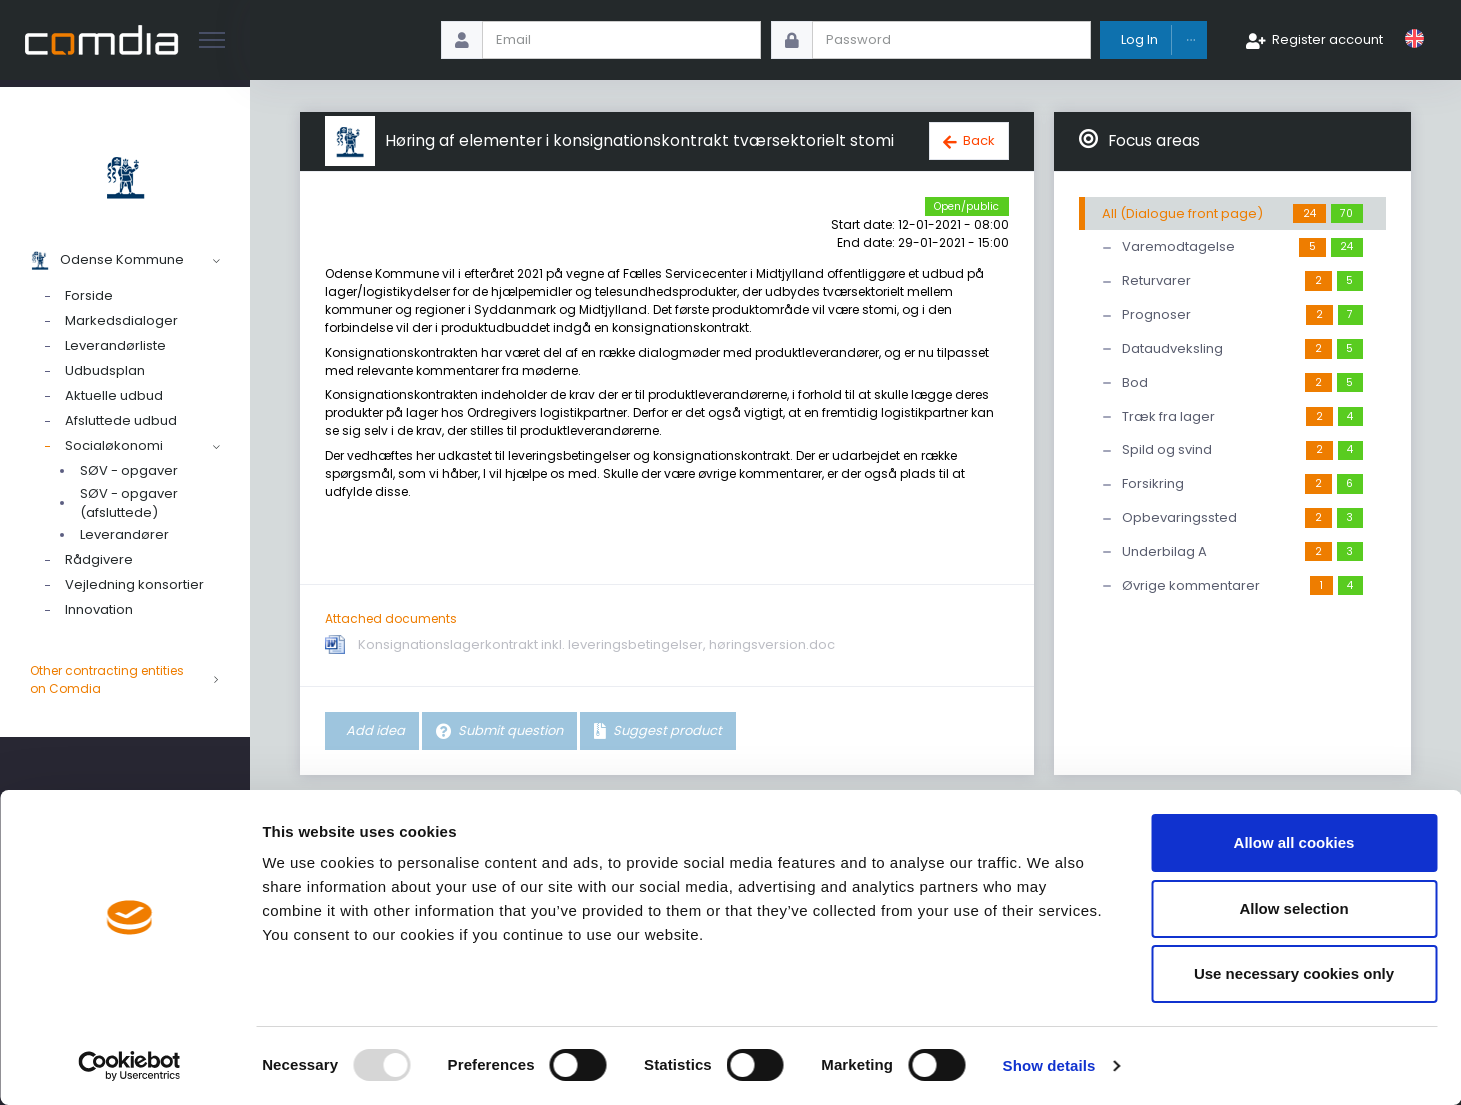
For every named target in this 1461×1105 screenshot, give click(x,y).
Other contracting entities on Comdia (125, 680)
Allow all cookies (1294, 842)
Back (979, 140)
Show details (1049, 1065)
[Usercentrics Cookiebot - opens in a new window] (129, 1066)
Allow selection (1293, 908)
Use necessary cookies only (1294, 973)
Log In (1139, 39)
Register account (1327, 39)
